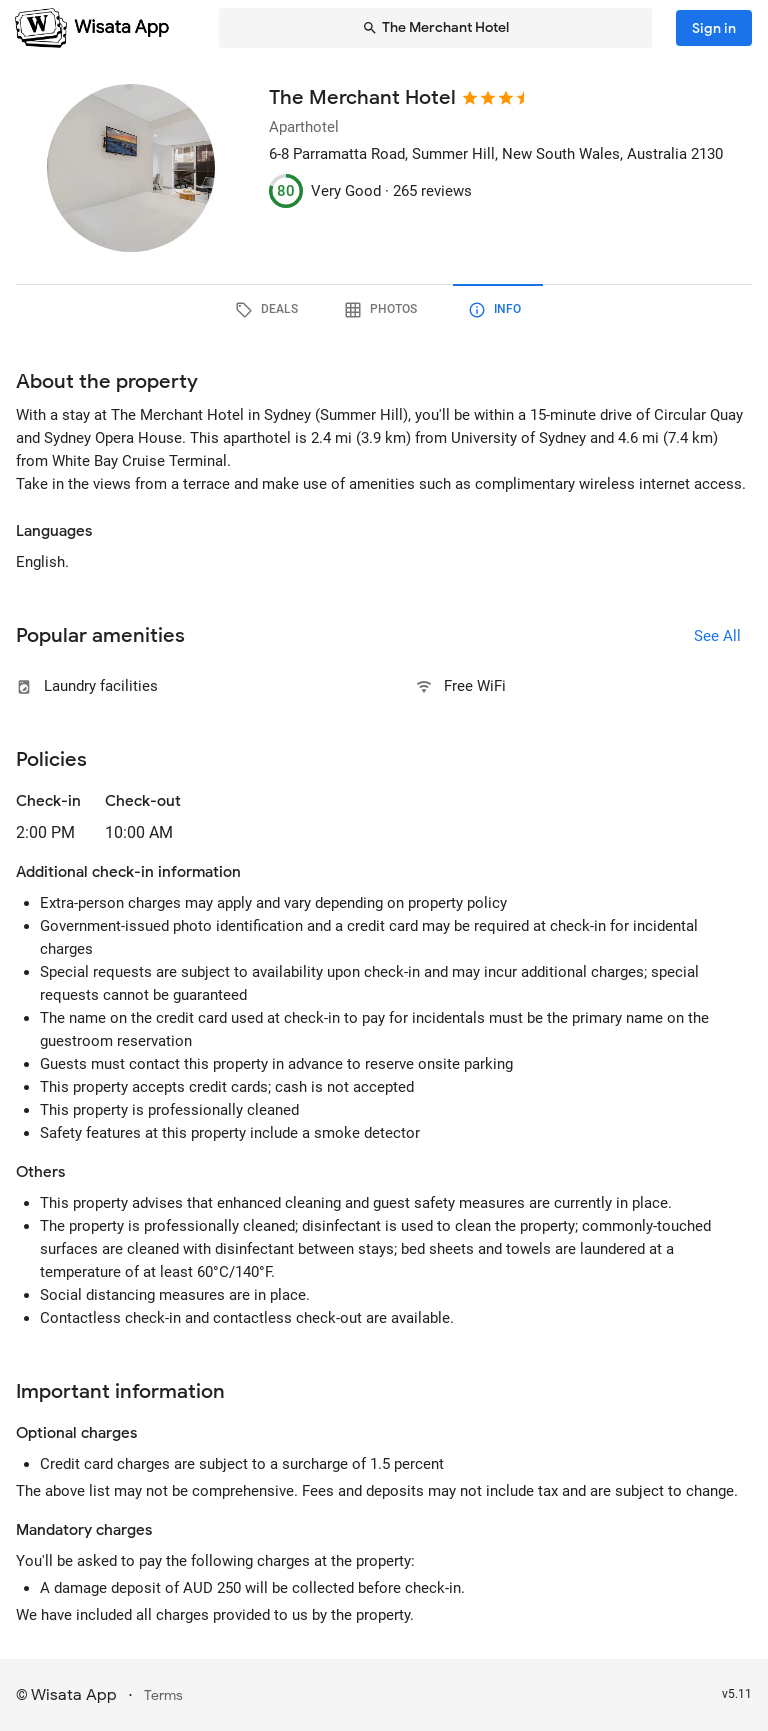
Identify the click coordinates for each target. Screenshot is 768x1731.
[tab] (270, 310)
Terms (163, 1695)
